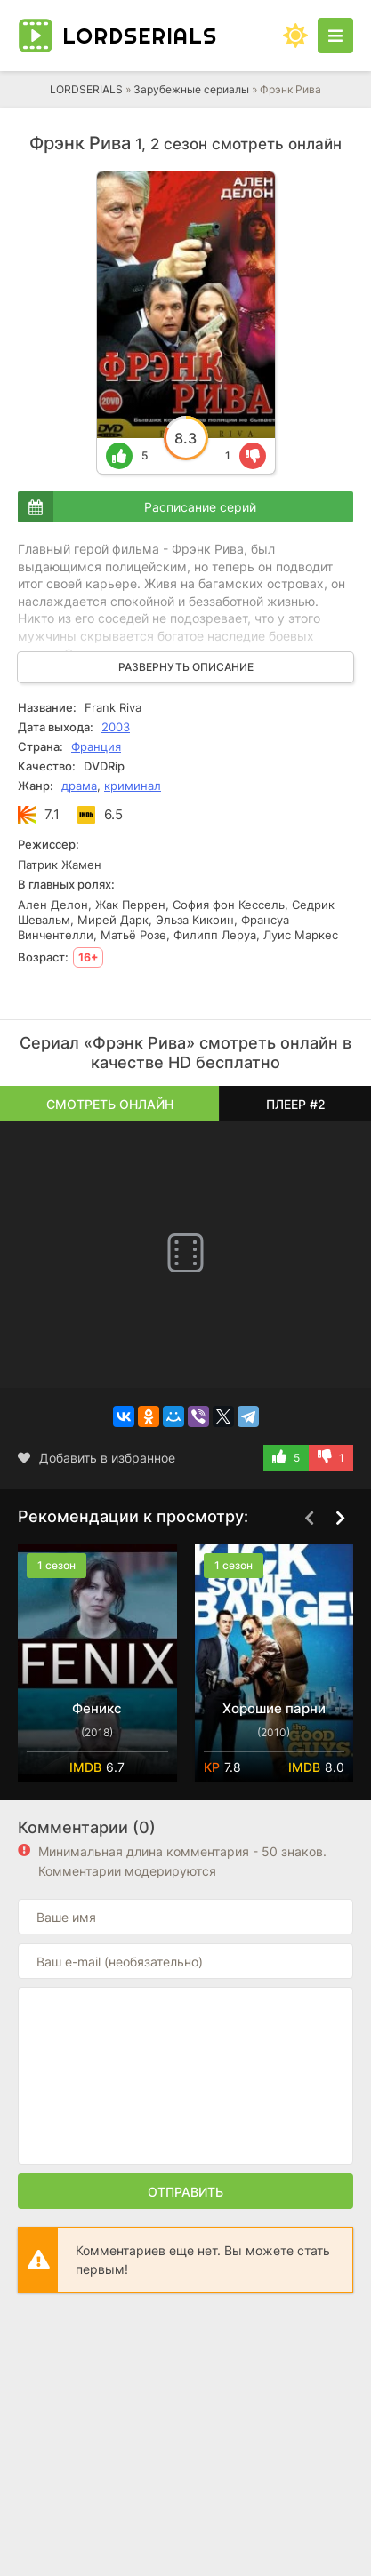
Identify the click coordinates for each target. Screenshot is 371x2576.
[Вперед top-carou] (340, 1517)
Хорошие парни (274, 1708)
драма (79, 785)
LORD (139, 35)
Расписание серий (200, 506)
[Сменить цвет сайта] (295, 35)
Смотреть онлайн (109, 1104)
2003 (115, 727)
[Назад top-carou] (308, 1517)
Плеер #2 (296, 1104)
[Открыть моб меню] (335, 35)
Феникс (97, 1708)
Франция (96, 746)
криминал (132, 785)
